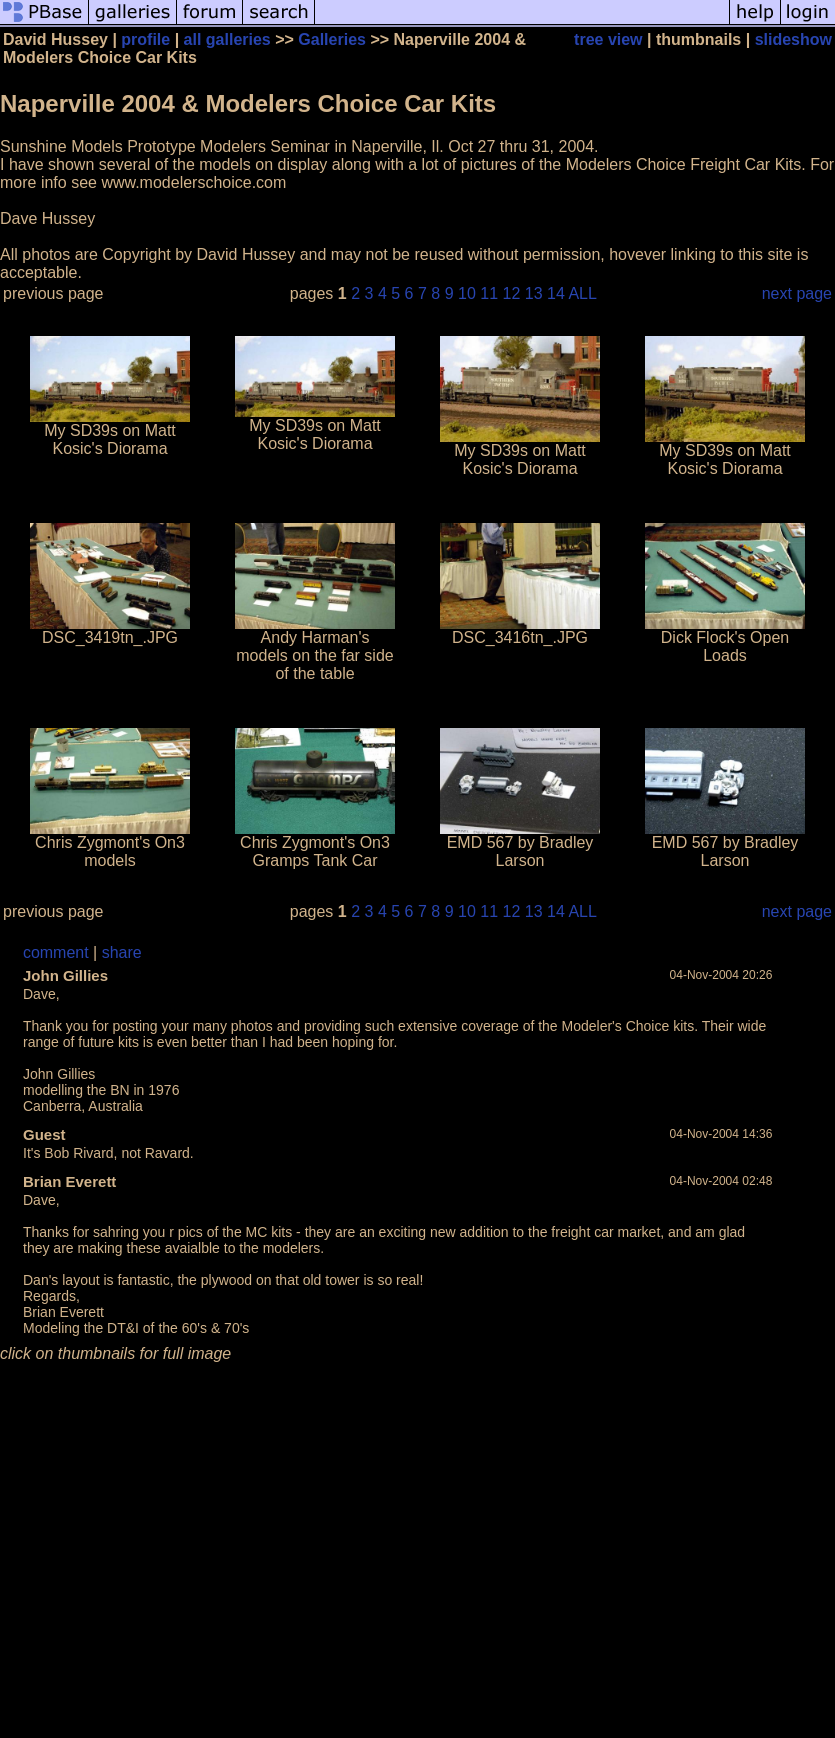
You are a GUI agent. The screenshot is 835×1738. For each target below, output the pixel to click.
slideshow (793, 39)
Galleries (332, 39)
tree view (608, 39)
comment (56, 952)
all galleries (227, 39)
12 (512, 293)
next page (797, 293)
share (122, 952)
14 (556, 293)
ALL (582, 293)
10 (467, 293)
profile (145, 39)
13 (534, 293)
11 (489, 293)
